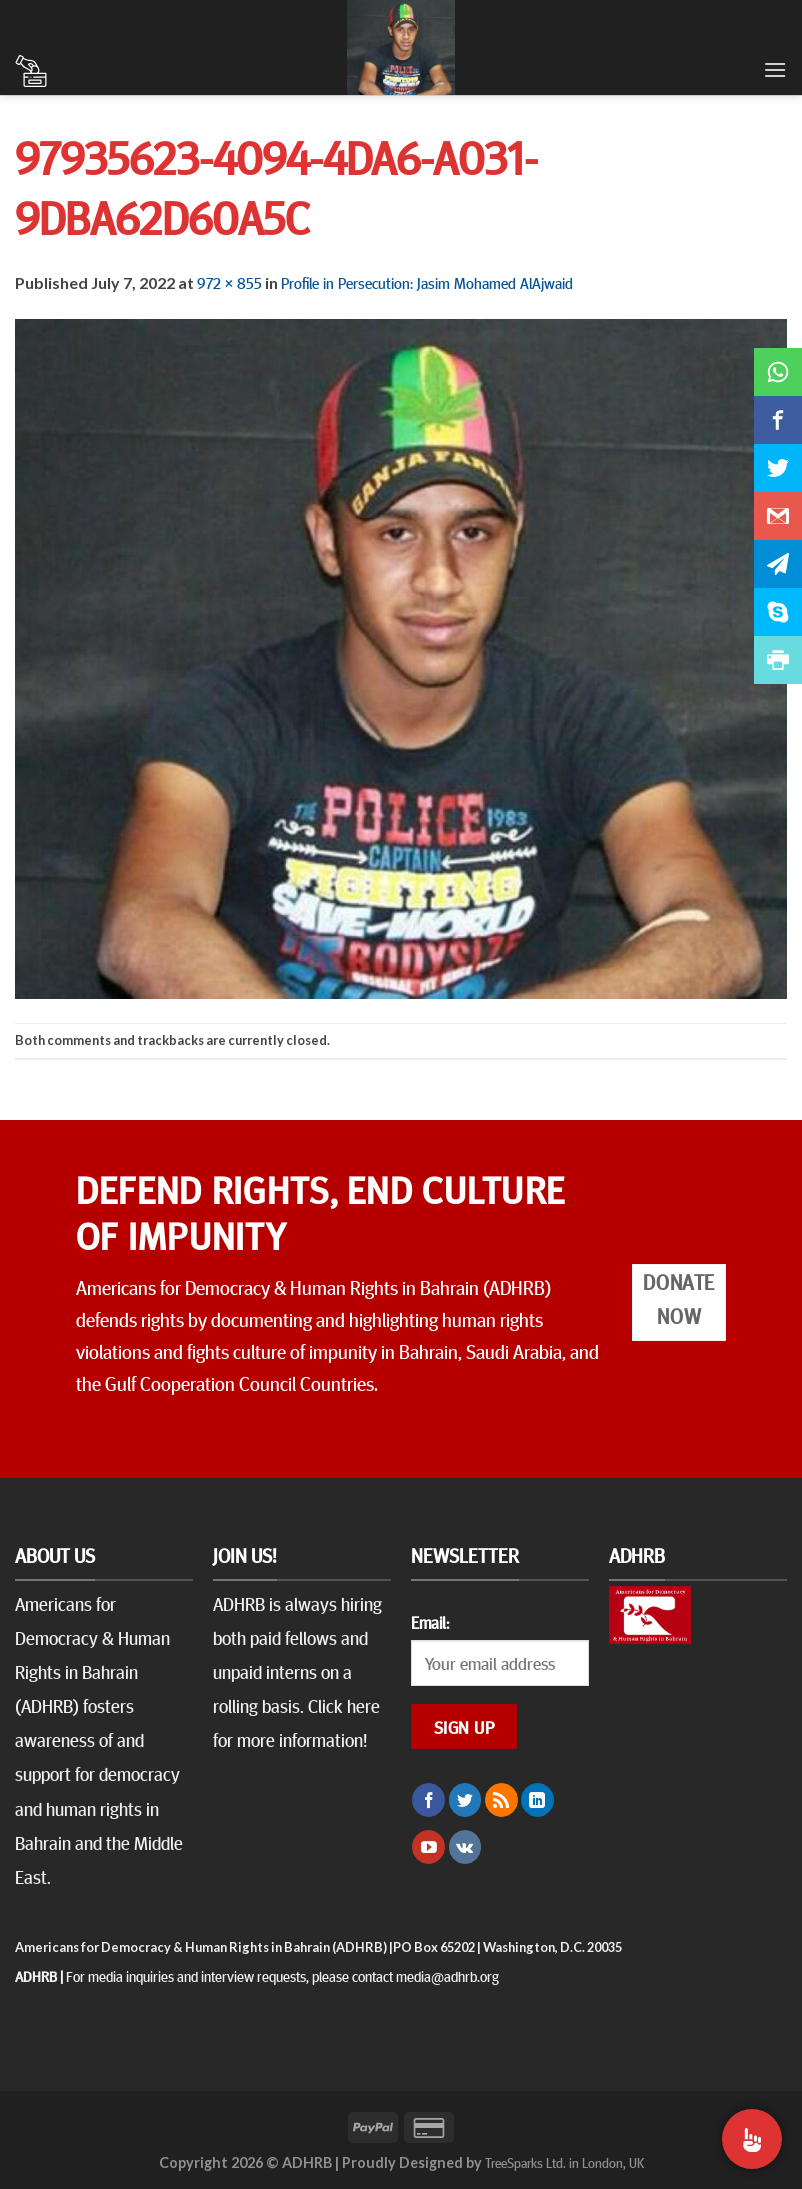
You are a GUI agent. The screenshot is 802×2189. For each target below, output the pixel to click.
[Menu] (775, 69)
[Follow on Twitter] (465, 1800)
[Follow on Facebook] (428, 1800)
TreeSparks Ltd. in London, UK (564, 2162)
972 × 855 (229, 282)
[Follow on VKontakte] (465, 1847)
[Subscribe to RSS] (501, 1800)
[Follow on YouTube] (428, 1847)
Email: (430, 1622)
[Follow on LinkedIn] (537, 1800)
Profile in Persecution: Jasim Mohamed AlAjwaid (427, 282)
